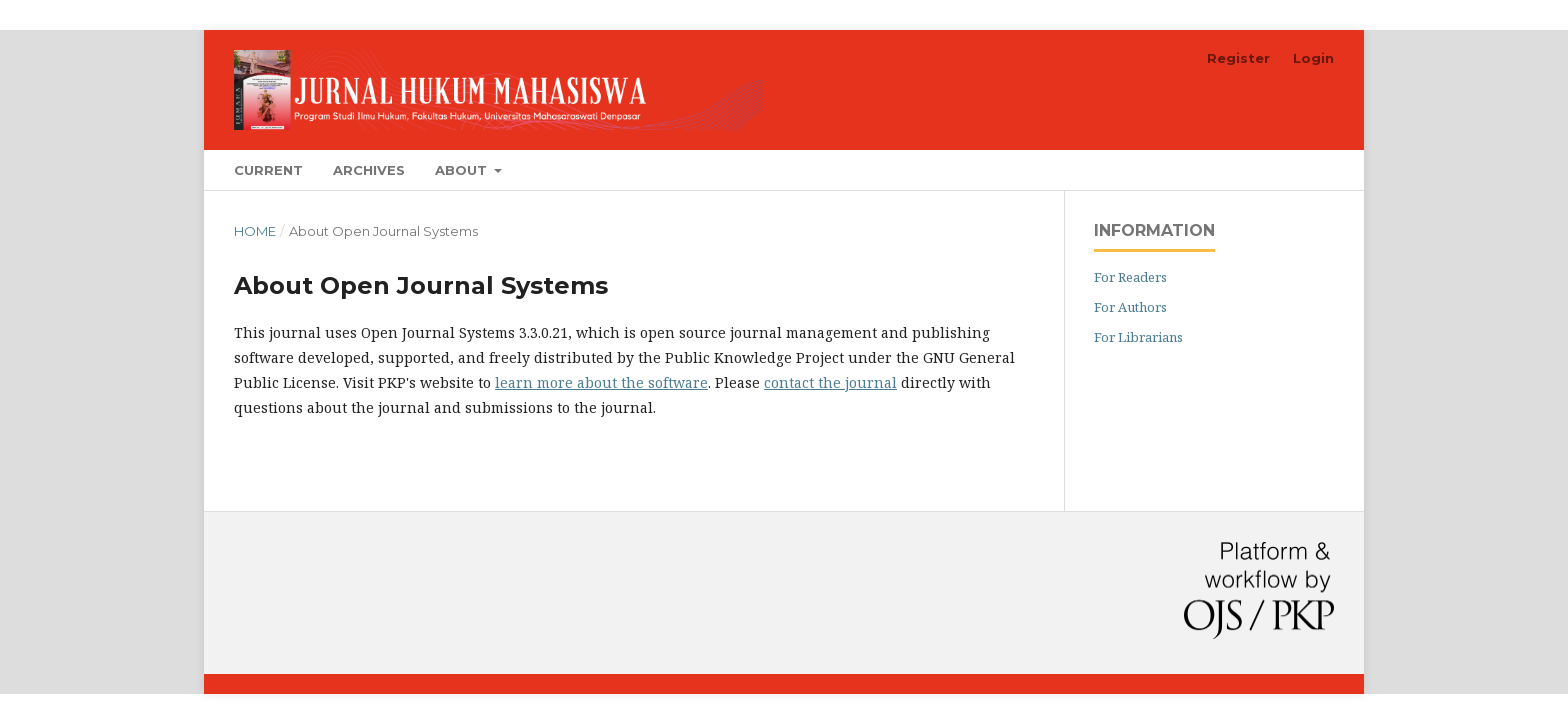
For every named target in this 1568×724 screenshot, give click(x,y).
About (463, 170)
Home (255, 231)
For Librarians (1138, 337)
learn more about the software (601, 382)
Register (1238, 58)
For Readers (1130, 277)
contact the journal (830, 382)
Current (268, 170)
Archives (369, 170)
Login (1313, 58)
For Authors (1130, 307)
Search (1287, 169)
